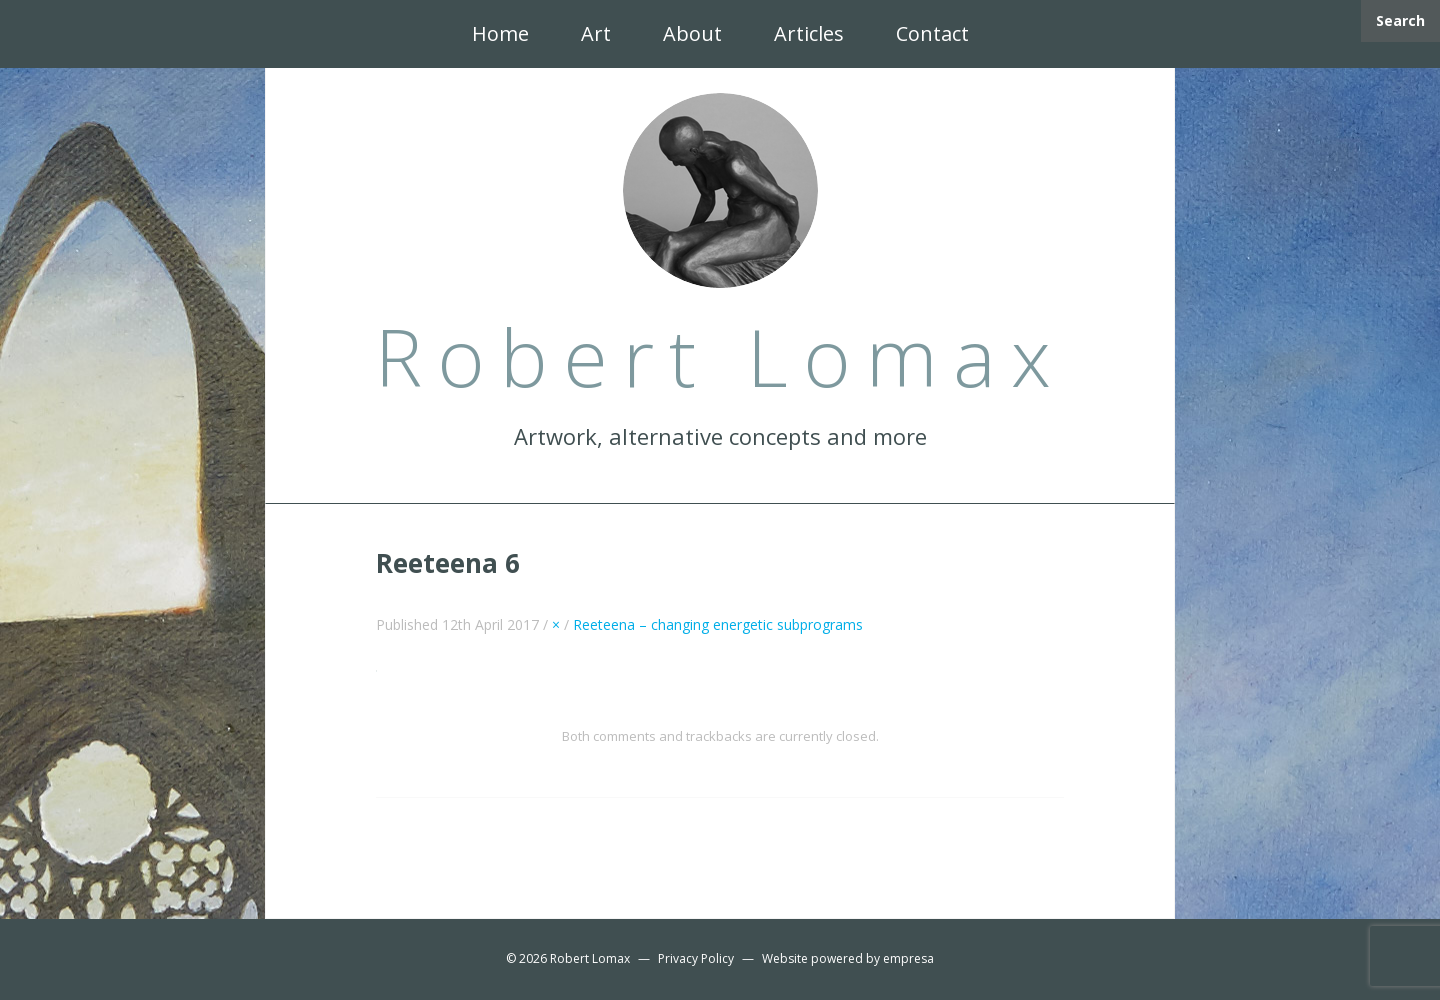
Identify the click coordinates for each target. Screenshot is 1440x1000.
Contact (932, 33)
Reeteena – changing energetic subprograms (718, 624)
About (692, 33)
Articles (809, 33)
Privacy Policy (696, 958)
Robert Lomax (590, 958)
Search (1400, 20)
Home (500, 33)
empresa (908, 958)
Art (596, 33)
